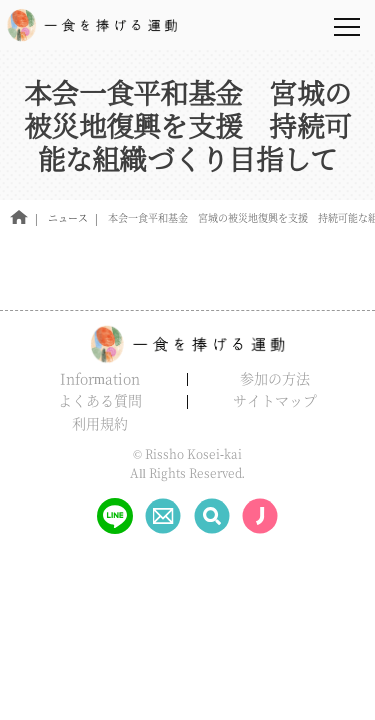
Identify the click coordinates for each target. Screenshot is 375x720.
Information (100, 378)
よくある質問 (100, 400)
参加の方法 (275, 378)
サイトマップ (275, 400)
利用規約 (100, 423)
